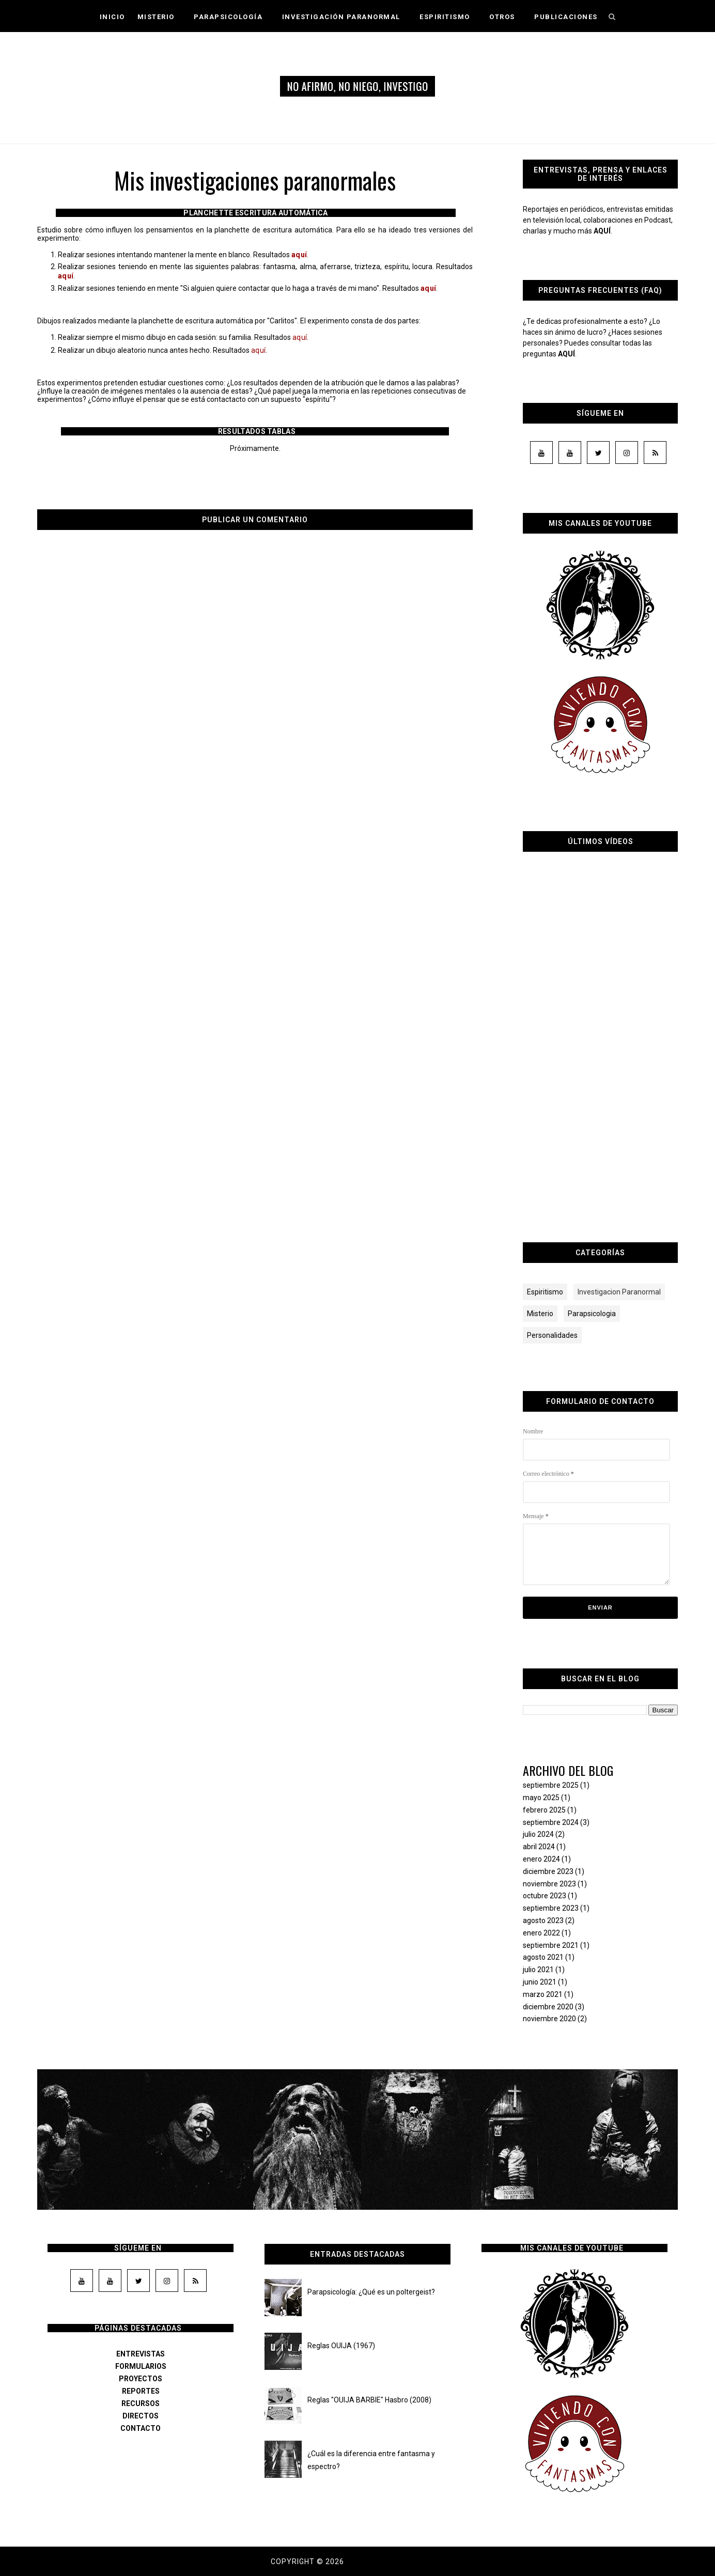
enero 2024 (541, 1859)
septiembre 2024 (551, 1822)
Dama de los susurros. (395, 2561)
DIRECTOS (140, 2416)
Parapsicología (232, 17)
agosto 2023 (543, 1920)
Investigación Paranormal (345, 17)
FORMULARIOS (140, 2366)
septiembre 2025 (551, 1785)
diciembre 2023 (548, 1871)
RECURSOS (140, 2403)
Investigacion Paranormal (619, 1292)
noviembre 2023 (549, 1884)
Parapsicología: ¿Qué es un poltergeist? (371, 2292)
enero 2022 (541, 1933)
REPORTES (141, 2391)
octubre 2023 (544, 1896)
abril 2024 (539, 1847)
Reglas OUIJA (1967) (341, 2345)
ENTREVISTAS (140, 2354)
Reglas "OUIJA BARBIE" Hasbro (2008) (369, 2400)
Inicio (112, 17)
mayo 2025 (541, 1797)
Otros (505, 17)
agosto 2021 (543, 1957)
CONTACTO (140, 2428)
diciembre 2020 (548, 2007)
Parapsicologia (592, 1313)
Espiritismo (448, 17)
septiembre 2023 (551, 1908)
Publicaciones (566, 17)
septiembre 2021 (551, 1945)
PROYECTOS (140, 2379)
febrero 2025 (544, 1810)
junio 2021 (539, 1982)
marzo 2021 (543, 1994)
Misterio (159, 17)
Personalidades (552, 1335)
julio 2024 (538, 1834)
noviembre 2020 (549, 2019)
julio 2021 (538, 1969)
